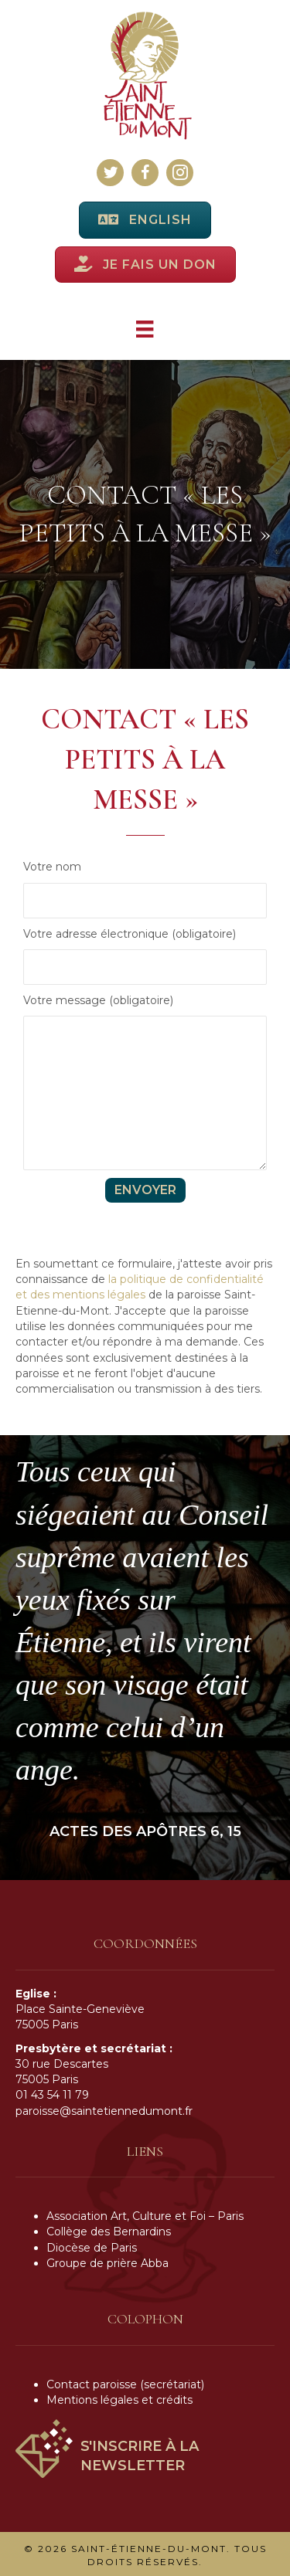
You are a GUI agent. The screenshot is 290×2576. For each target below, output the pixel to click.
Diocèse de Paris (91, 2248)
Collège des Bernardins (108, 2231)
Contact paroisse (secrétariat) (125, 2384)
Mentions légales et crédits (119, 2400)
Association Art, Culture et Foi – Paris (145, 2216)
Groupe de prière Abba (107, 2263)
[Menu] (144, 329)
